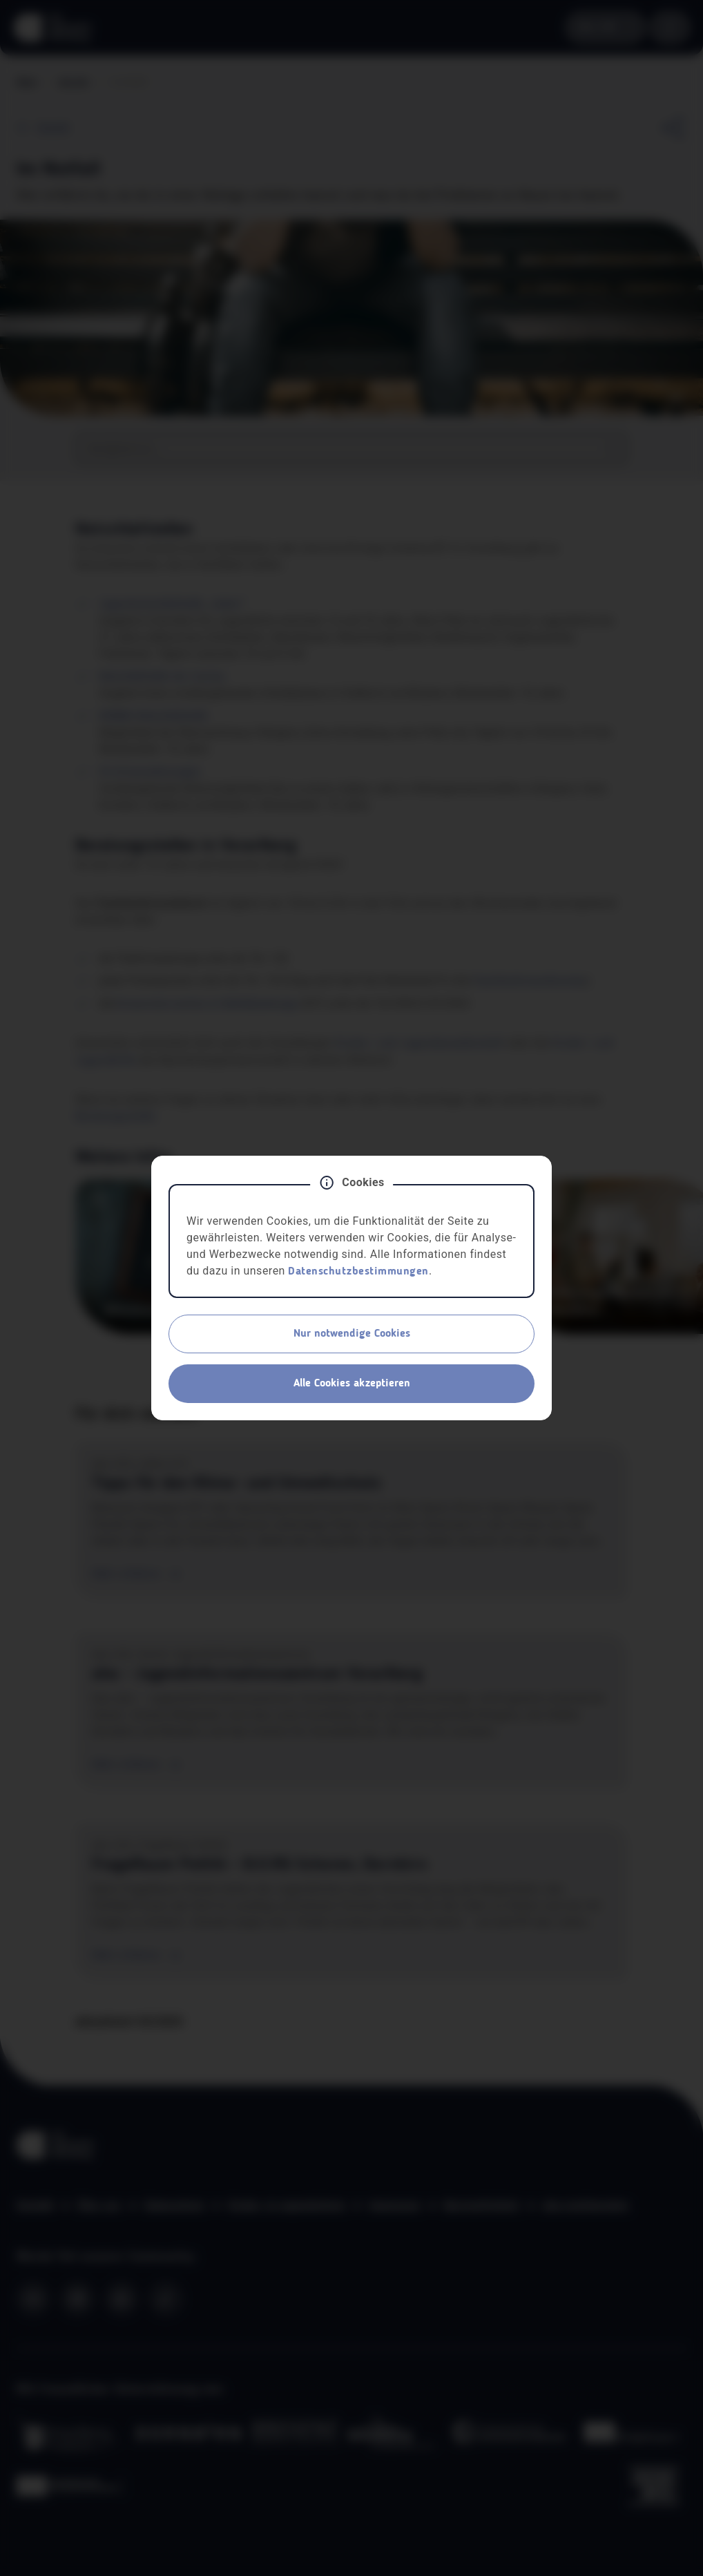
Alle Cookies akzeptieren (351, 1383)
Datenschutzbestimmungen (358, 1271)
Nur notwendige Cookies (351, 1333)
